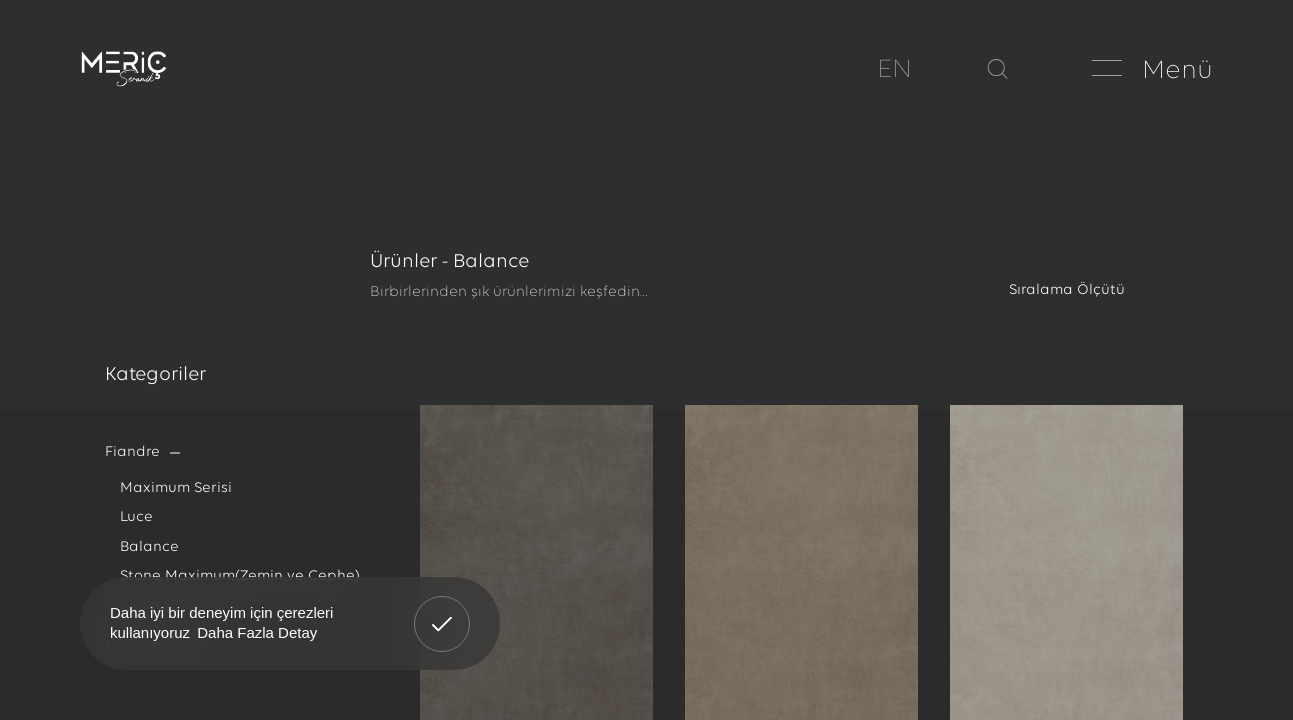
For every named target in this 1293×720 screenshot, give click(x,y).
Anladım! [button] (442, 609)
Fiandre (132, 452)
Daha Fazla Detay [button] (257, 632)
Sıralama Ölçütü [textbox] (1067, 290)
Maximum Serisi (176, 488)
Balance (149, 547)
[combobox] (1093, 291)
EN (894, 70)
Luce (136, 517)
